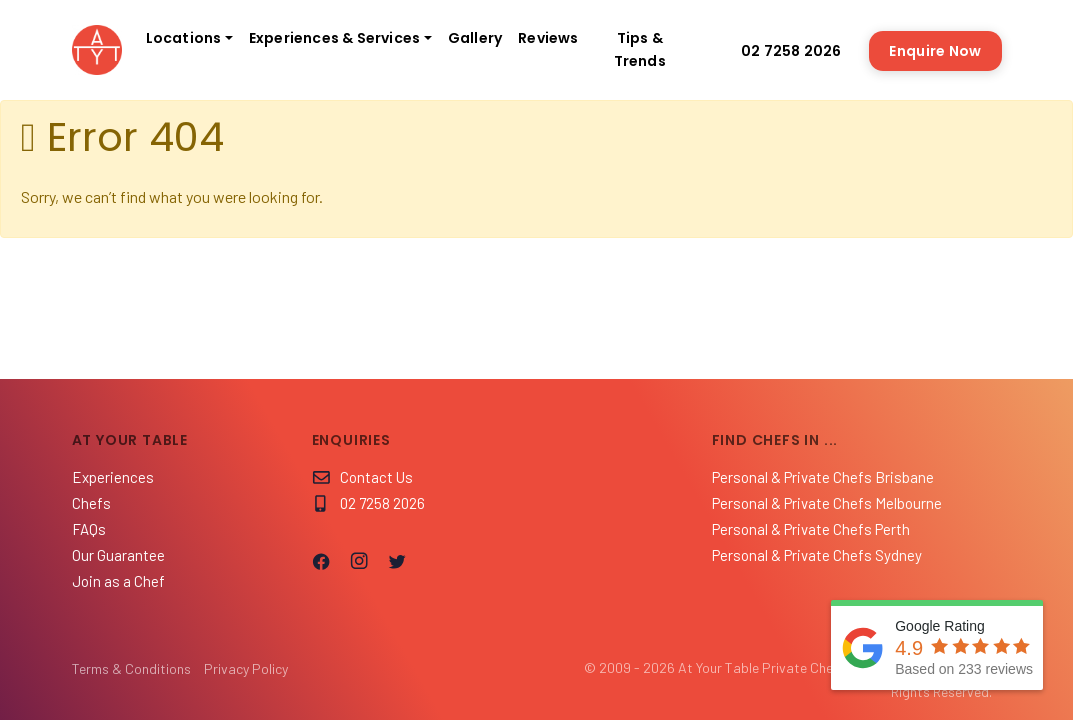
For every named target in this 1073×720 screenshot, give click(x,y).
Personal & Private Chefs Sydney (817, 555)
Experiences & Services (334, 38)
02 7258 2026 (781, 51)
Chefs (91, 503)
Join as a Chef (118, 581)
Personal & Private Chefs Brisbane (823, 477)
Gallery (475, 38)
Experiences (113, 477)
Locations (184, 38)
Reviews (548, 38)
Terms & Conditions (131, 668)
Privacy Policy (246, 668)
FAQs (89, 529)
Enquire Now (935, 51)
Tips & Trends (640, 49)
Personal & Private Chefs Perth (811, 529)
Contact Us (362, 477)
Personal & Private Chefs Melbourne (827, 503)
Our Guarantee (118, 555)
